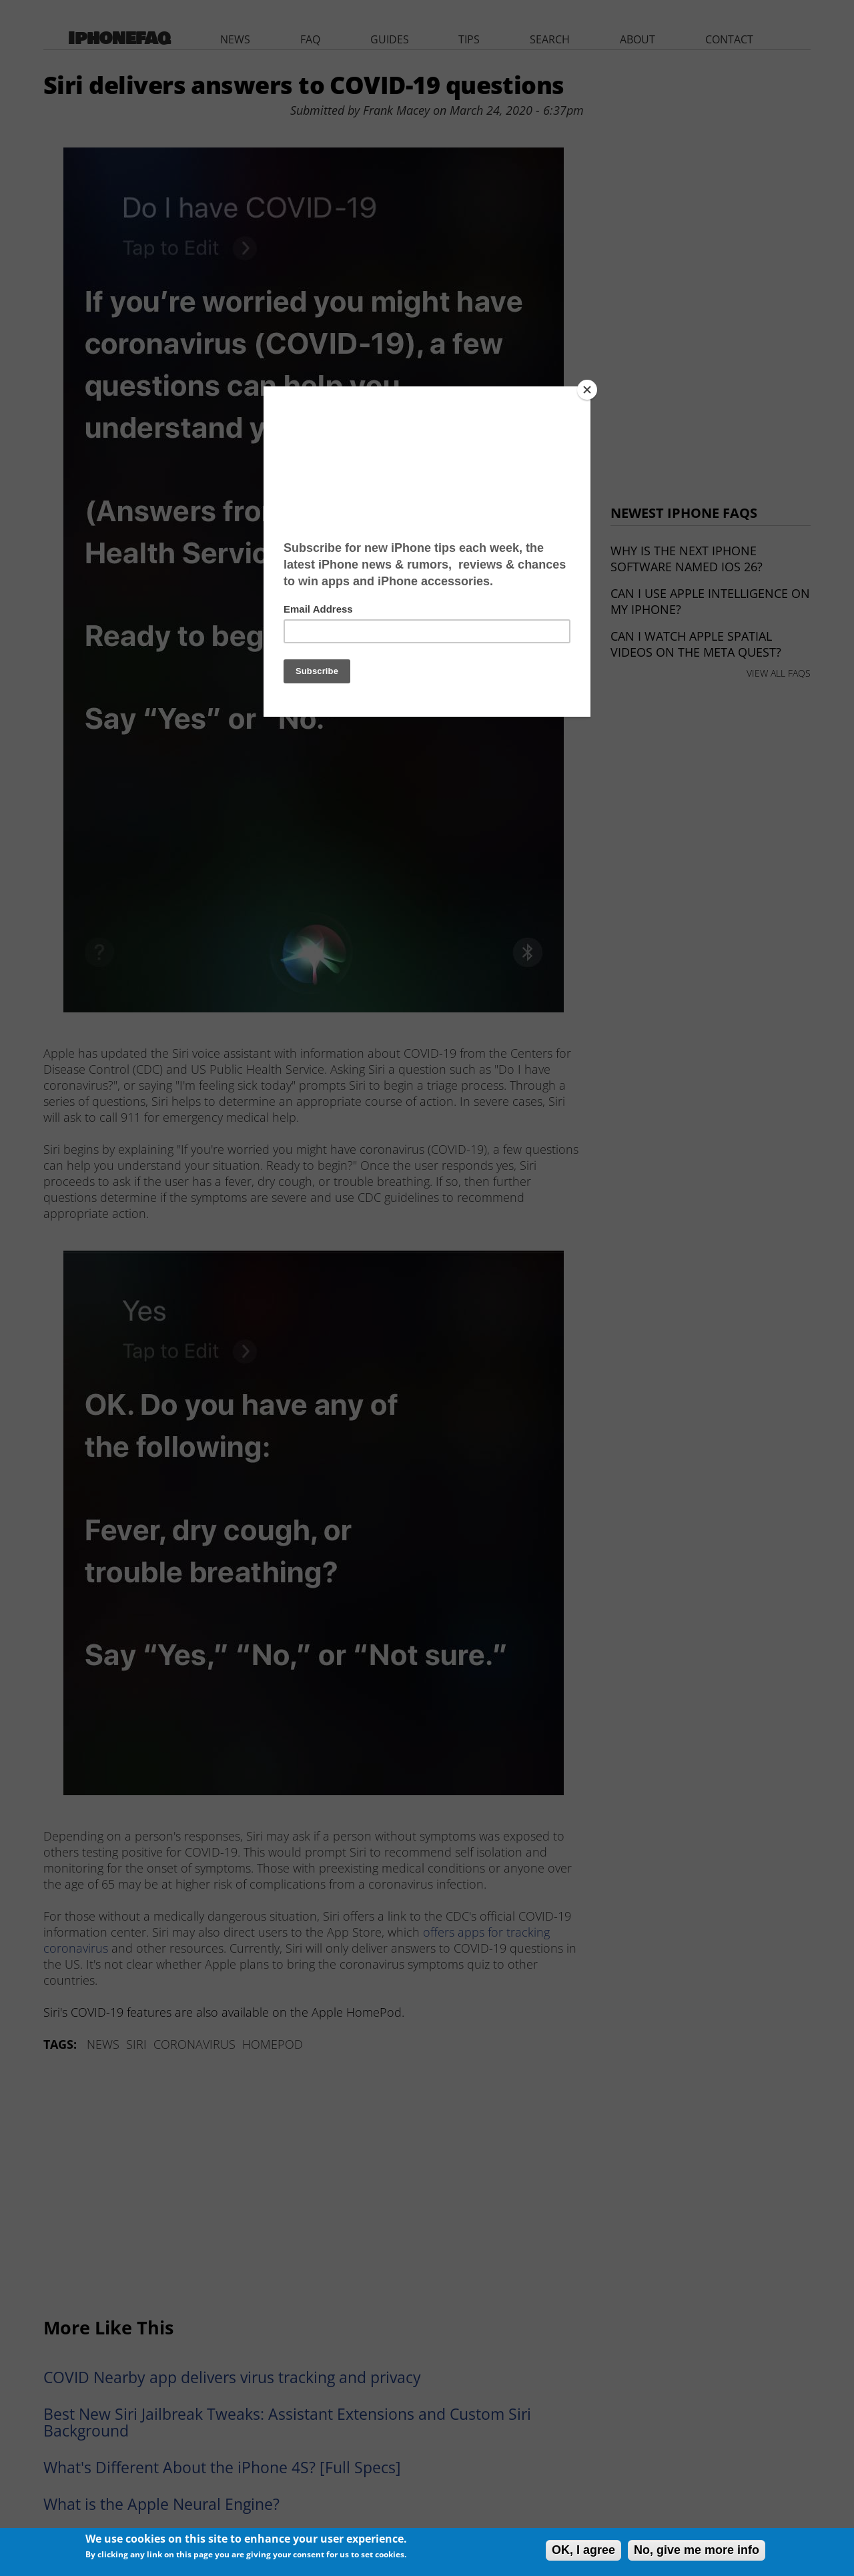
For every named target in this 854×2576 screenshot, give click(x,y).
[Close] (587, 390)
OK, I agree (583, 2550)
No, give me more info (696, 2550)
